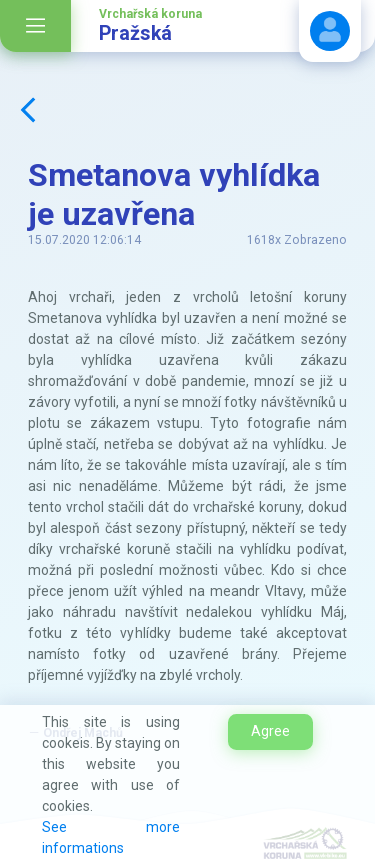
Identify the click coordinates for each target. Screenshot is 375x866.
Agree (270, 731)
